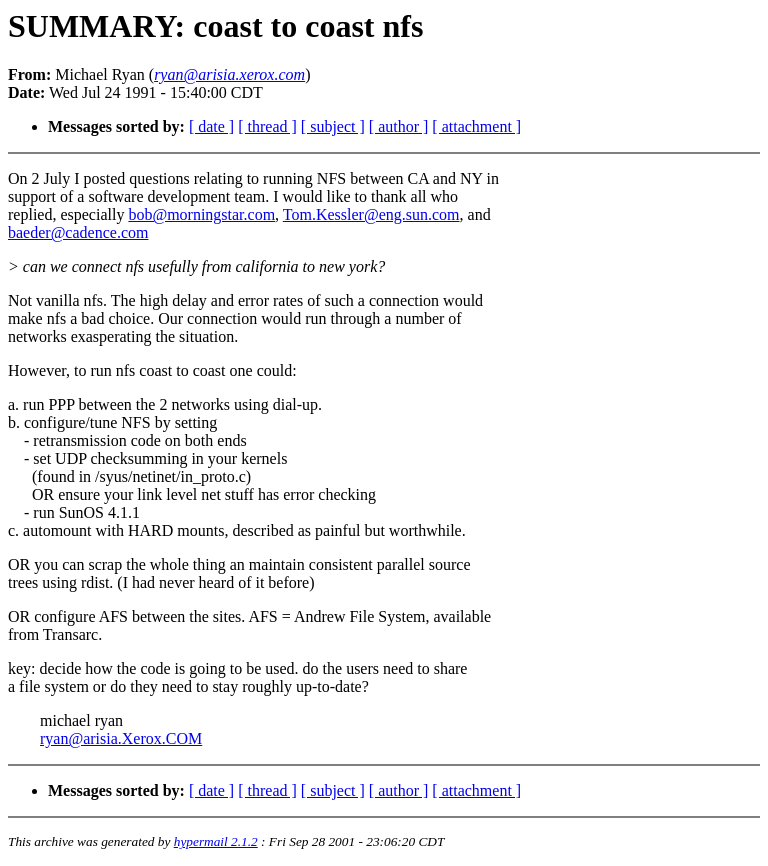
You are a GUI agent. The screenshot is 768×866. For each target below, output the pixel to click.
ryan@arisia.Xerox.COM (121, 738)
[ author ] (399, 126)
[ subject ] (333, 126)
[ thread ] (267, 126)
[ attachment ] (476, 126)
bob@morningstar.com (201, 214)
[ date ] (211, 126)
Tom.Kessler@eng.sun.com (371, 214)
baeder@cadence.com (78, 232)
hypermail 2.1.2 (216, 841)
